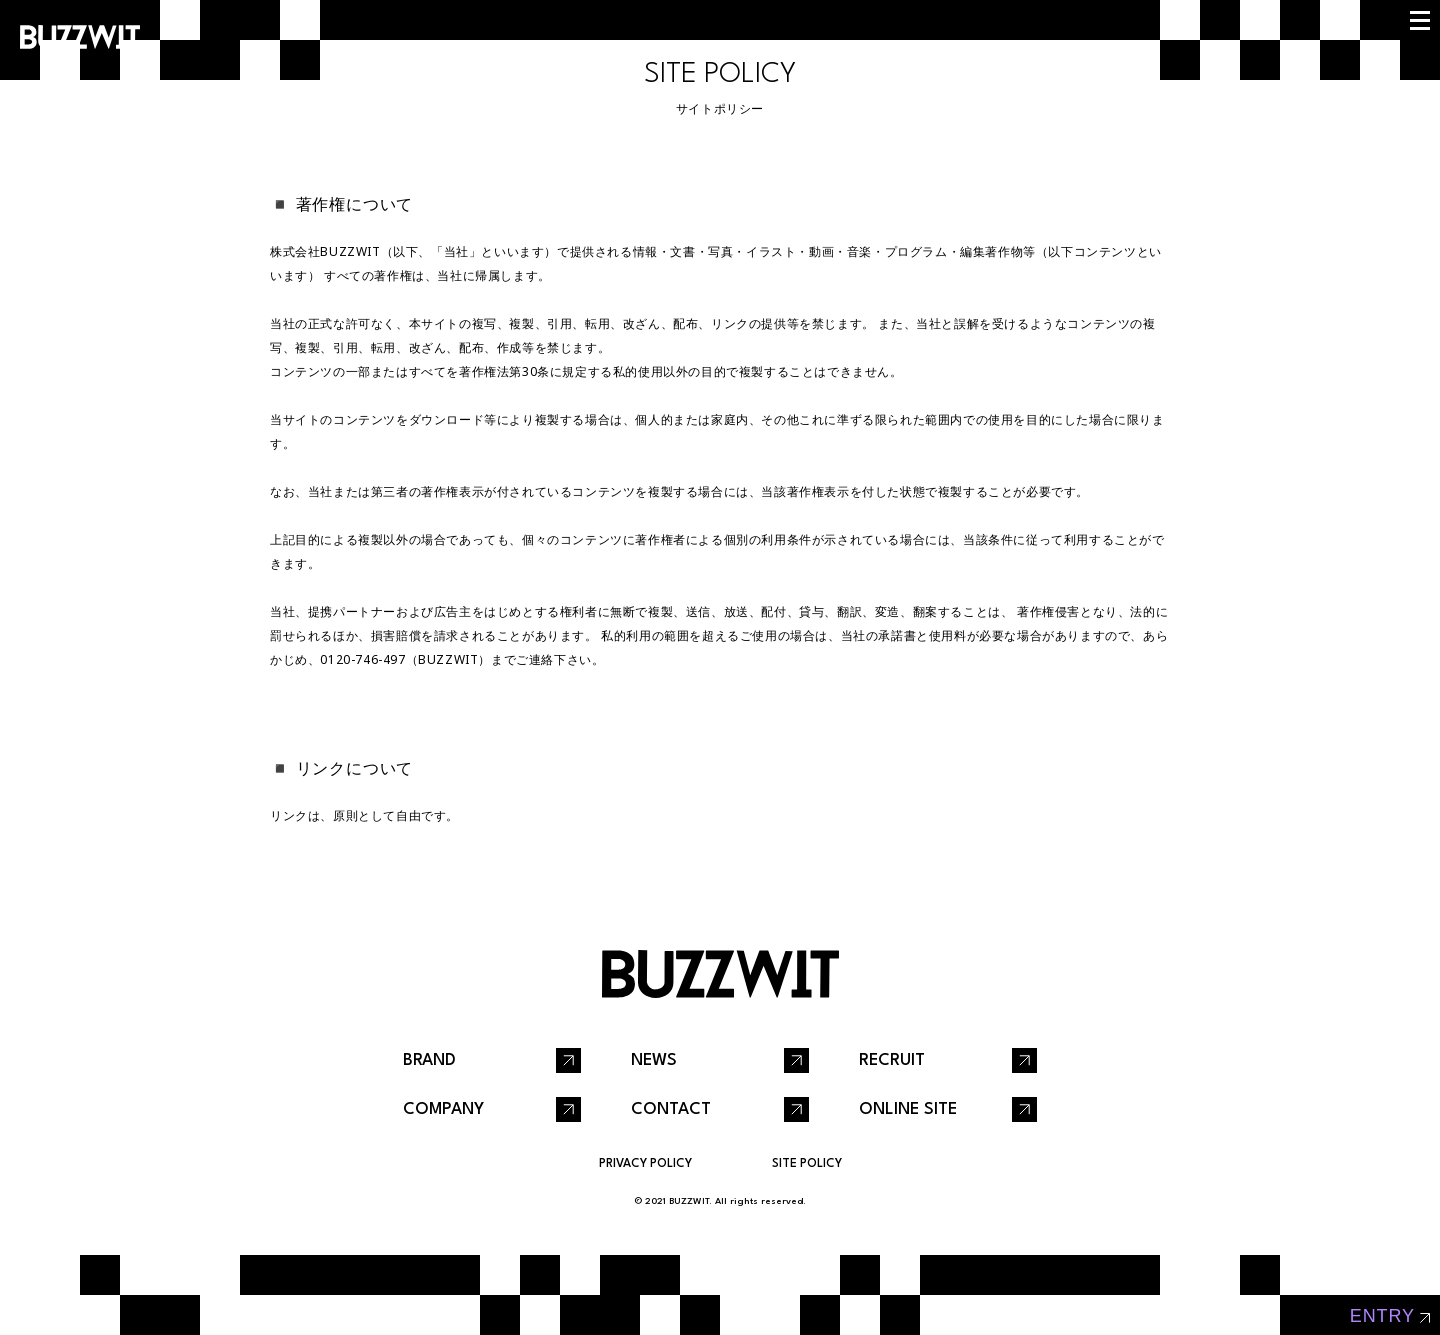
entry (1382, 1316)
